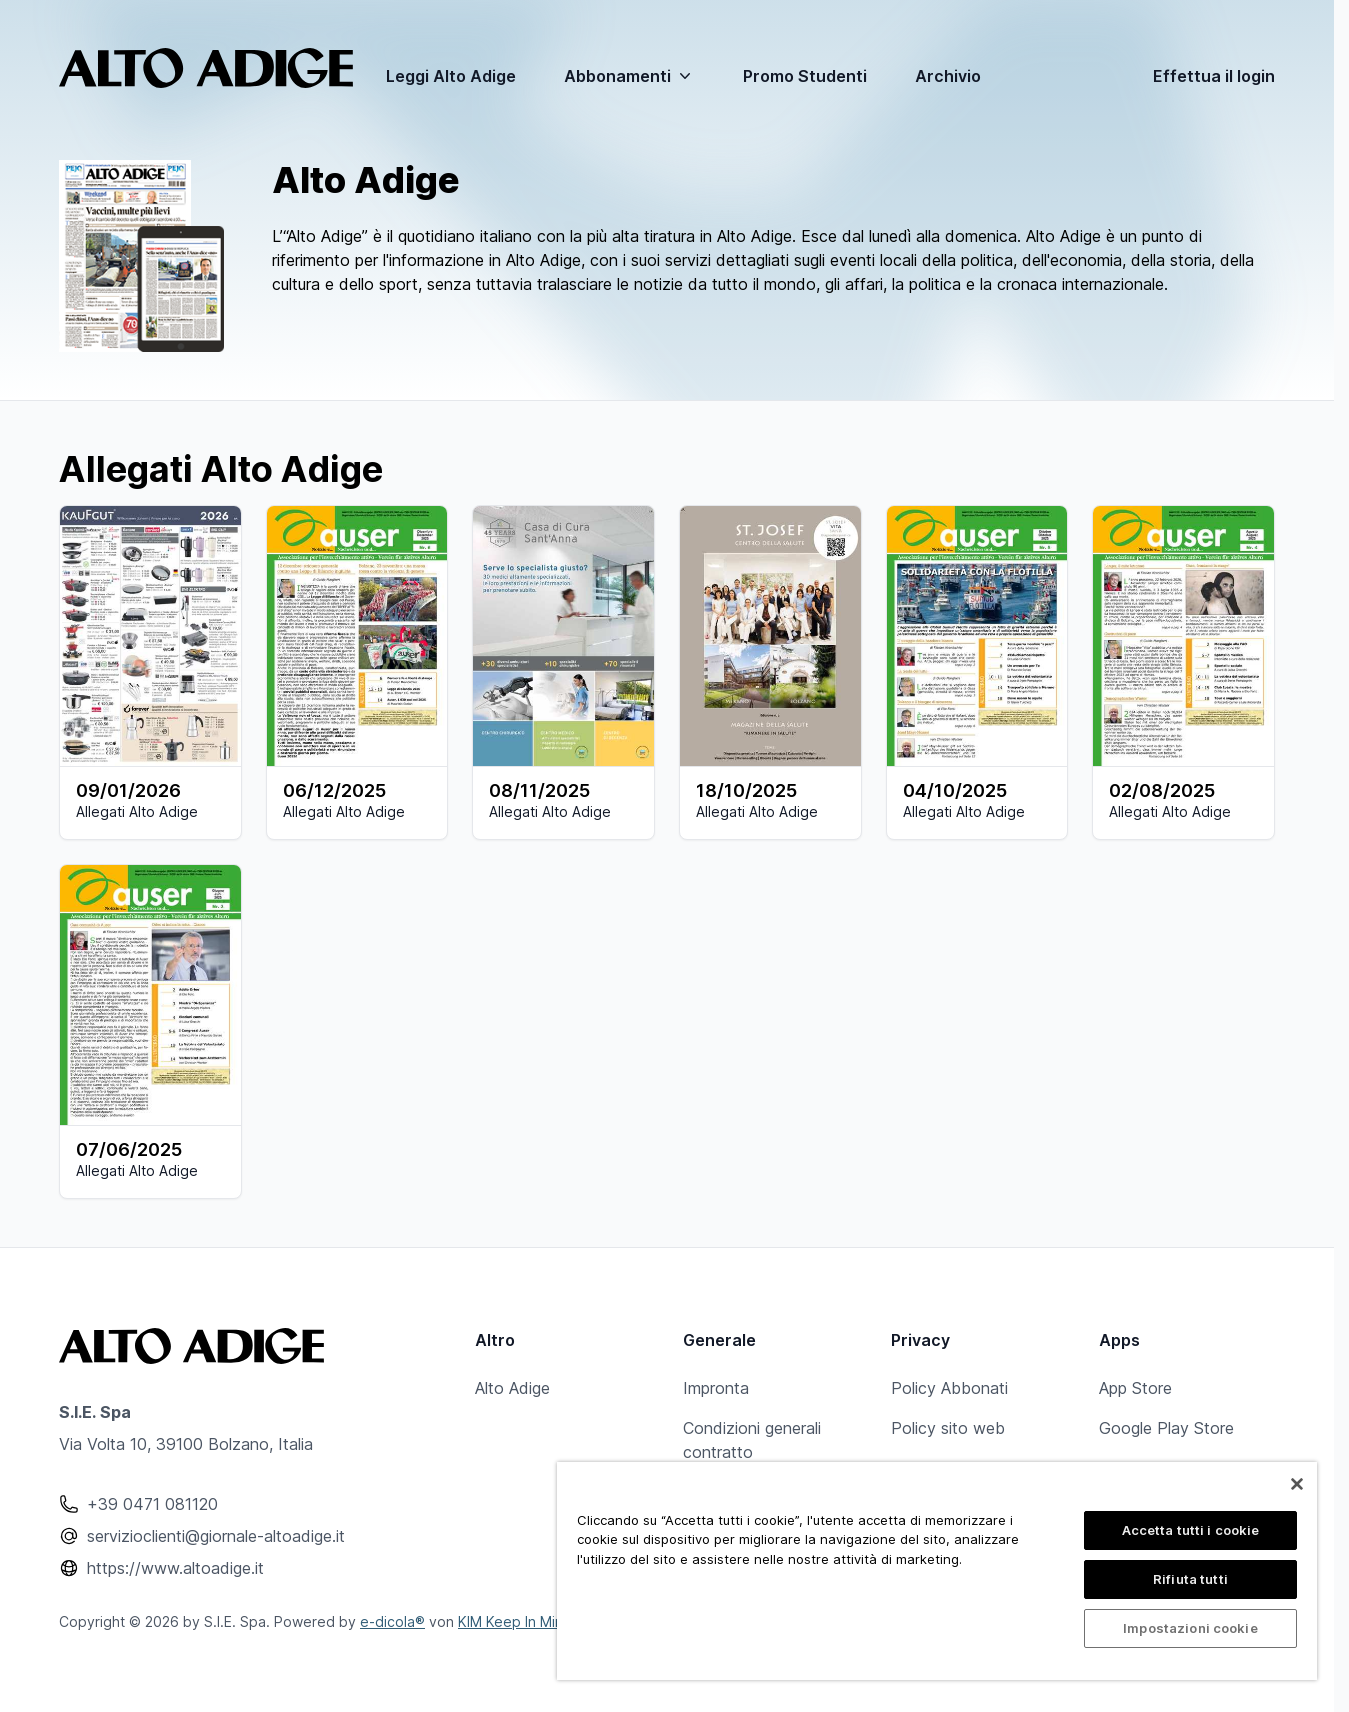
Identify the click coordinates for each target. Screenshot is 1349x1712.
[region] (937, 1571)
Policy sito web (948, 1428)
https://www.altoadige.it (175, 1568)
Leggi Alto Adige (451, 76)
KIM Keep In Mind (515, 1621)
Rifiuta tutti (1190, 1579)
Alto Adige (512, 1388)
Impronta (716, 1388)
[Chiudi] (1297, 1484)
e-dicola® (392, 1621)
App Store (1135, 1388)
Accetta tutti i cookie (1191, 1530)
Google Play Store (1166, 1428)
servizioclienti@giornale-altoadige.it (216, 1536)
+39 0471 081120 (152, 1504)
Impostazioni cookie (1190, 1628)
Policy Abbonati (949, 1388)
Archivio (948, 76)
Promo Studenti (805, 76)
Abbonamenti (629, 76)
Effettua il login (1214, 76)
